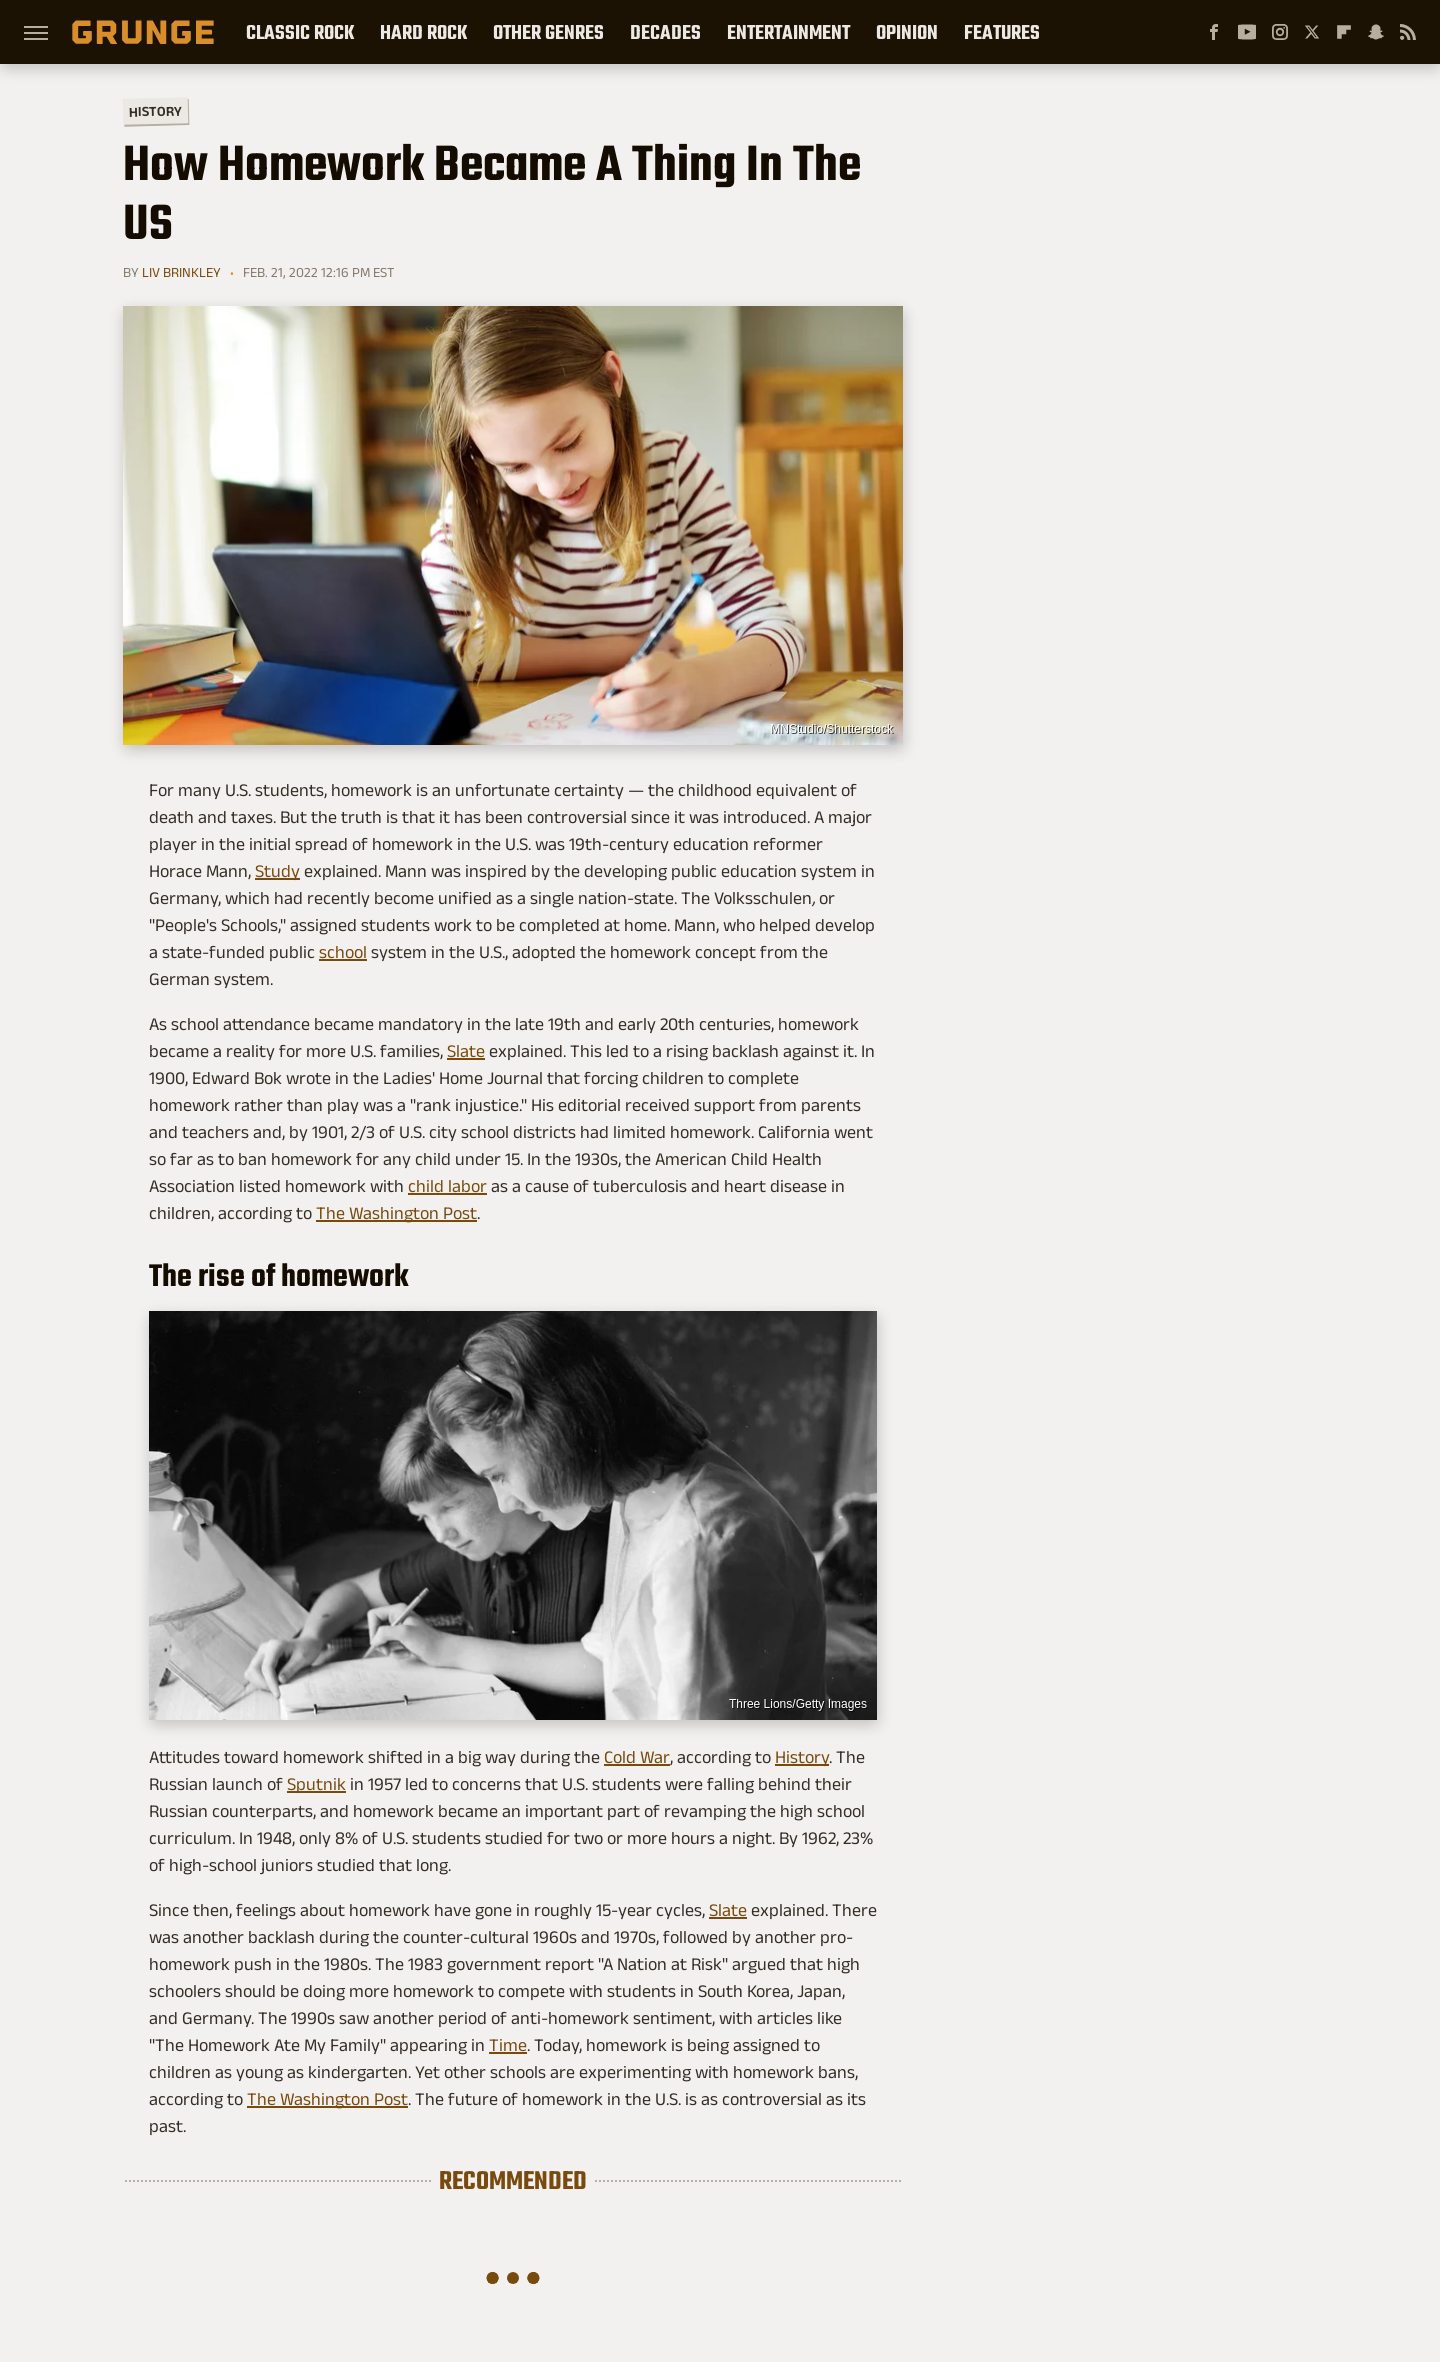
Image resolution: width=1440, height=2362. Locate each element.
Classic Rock (300, 32)
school (343, 952)
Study (277, 871)
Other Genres (548, 32)
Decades (665, 32)
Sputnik (316, 1784)
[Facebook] (1214, 32)
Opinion (907, 32)
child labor (447, 1186)
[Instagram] (1280, 32)
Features (1002, 32)
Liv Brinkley (181, 272)
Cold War (637, 1757)
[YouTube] (1247, 32)
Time (508, 2045)
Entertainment (788, 32)
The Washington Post (396, 1213)
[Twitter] (1312, 32)
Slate (466, 1051)
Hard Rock (423, 32)
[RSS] (1408, 32)
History (155, 110)
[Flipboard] (1344, 32)
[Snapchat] (1376, 32)
